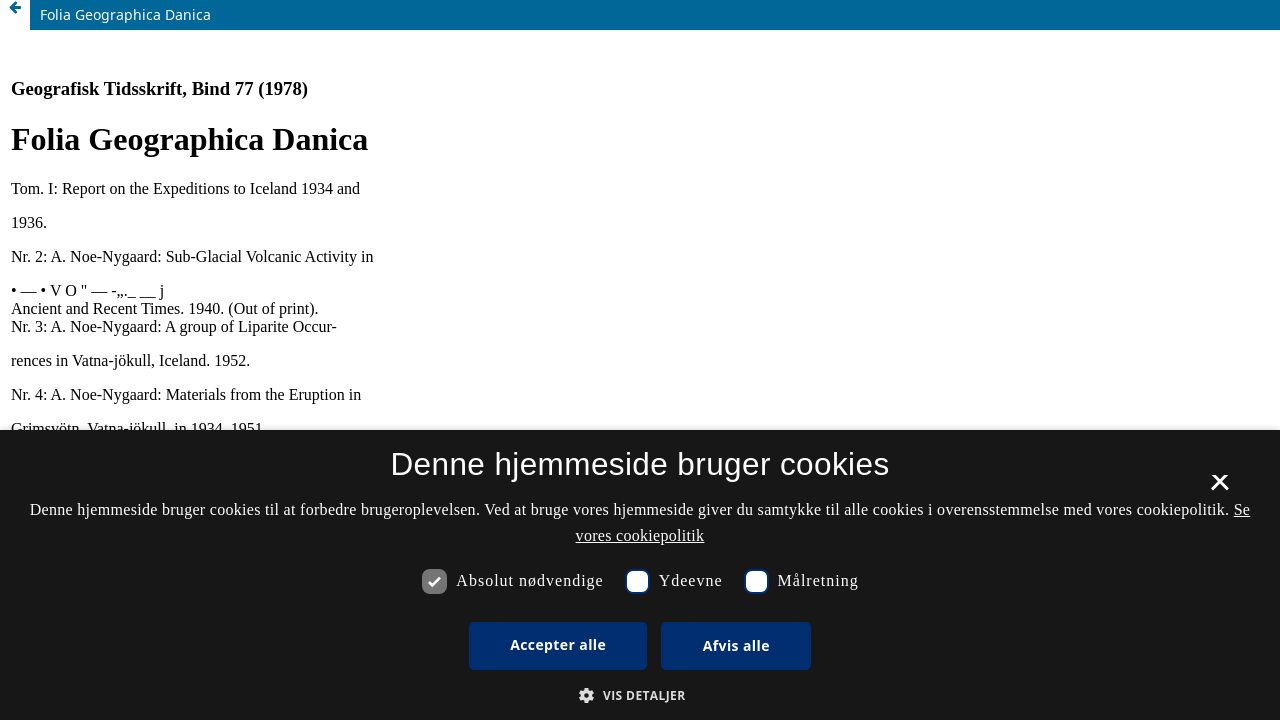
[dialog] (640, 575)
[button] (639, 695)
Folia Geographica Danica (125, 14)
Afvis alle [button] (736, 645)
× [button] (1219, 489)
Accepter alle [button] (558, 644)
